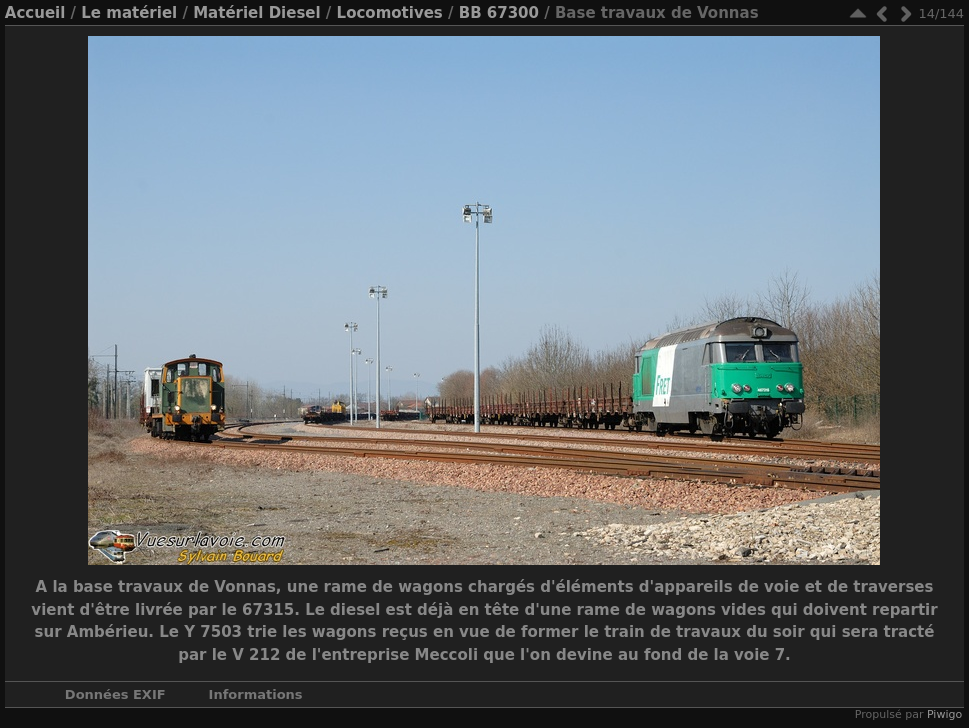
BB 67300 (499, 13)
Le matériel (129, 13)
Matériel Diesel (256, 13)
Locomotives (390, 13)
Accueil (35, 13)
